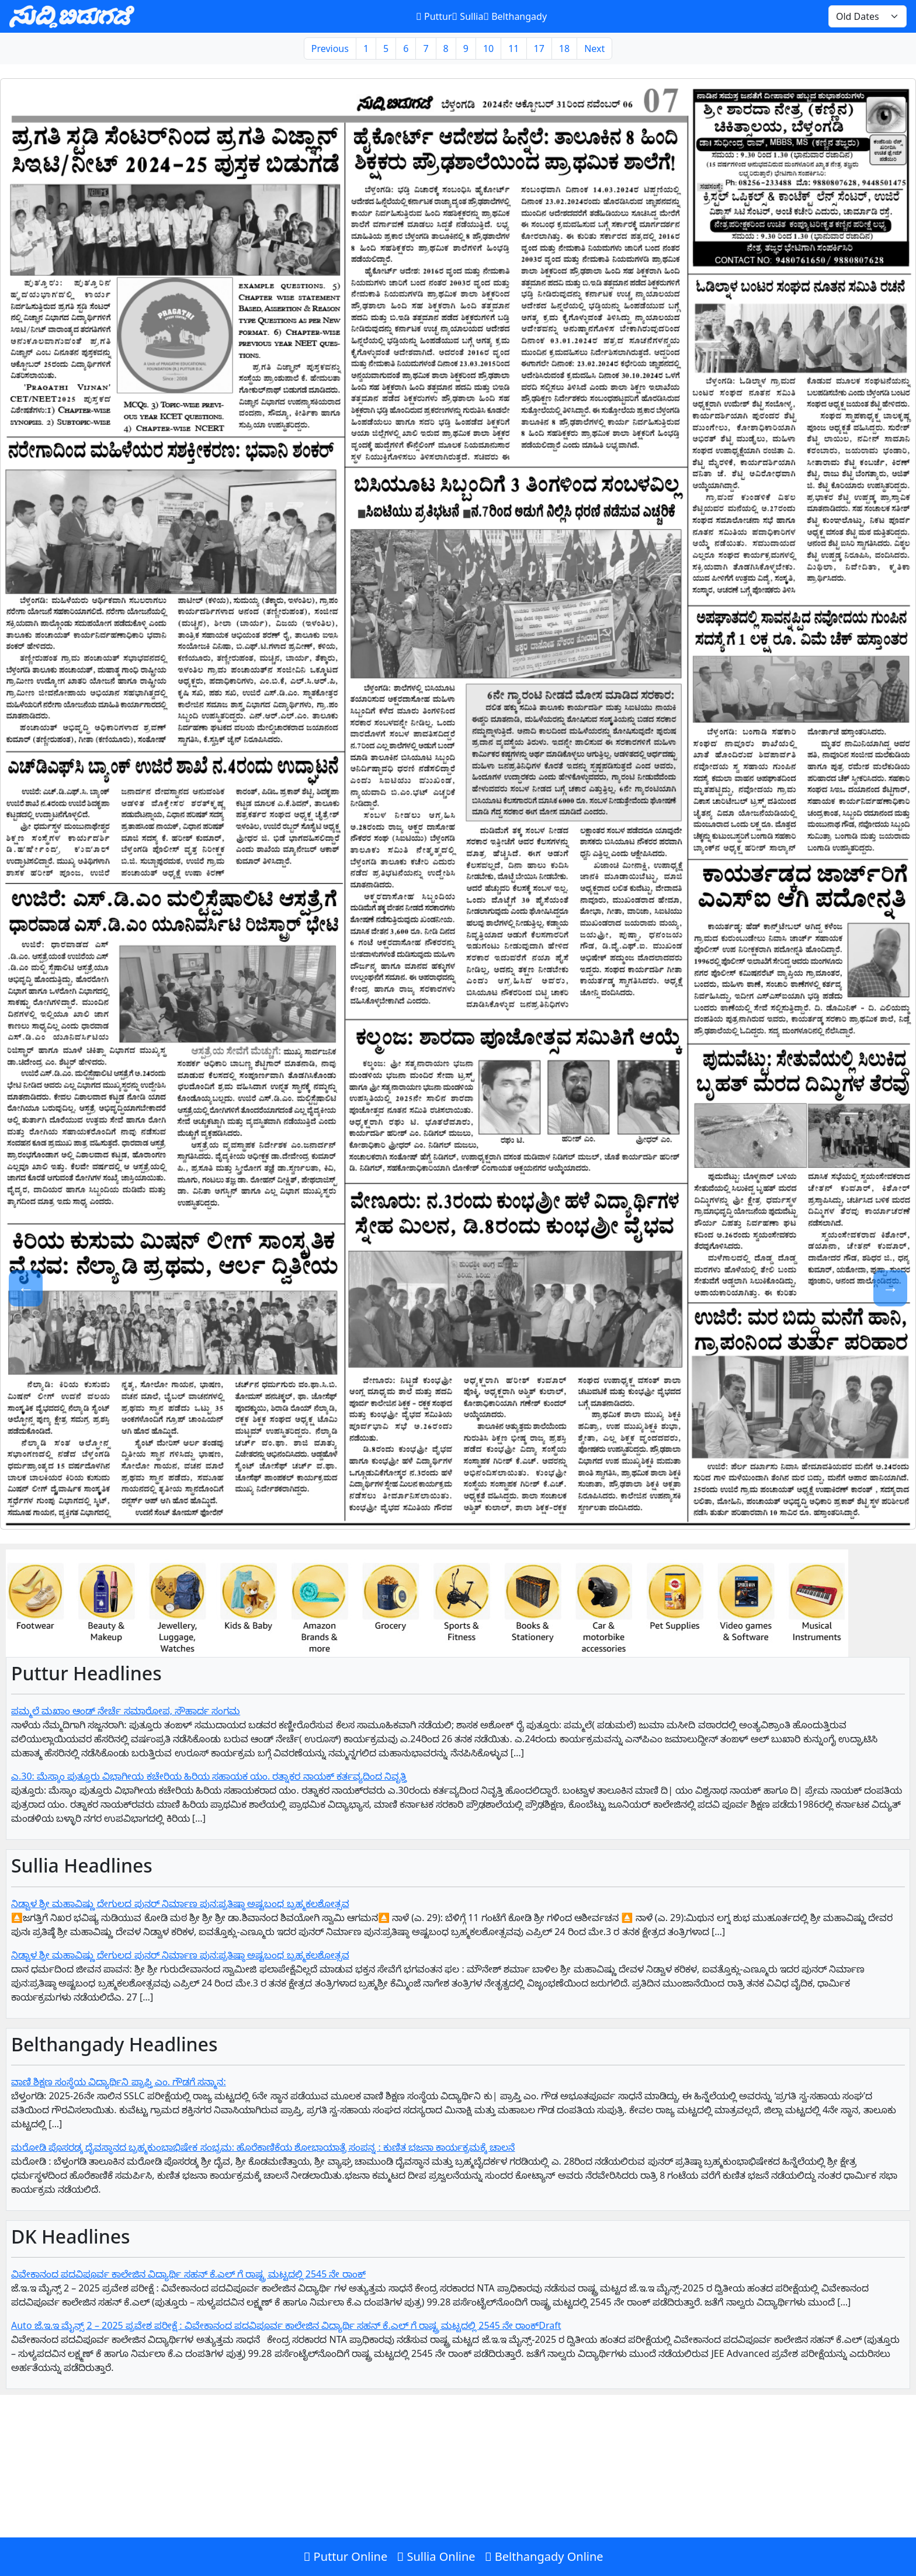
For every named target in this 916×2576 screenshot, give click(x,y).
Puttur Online (345, 2556)
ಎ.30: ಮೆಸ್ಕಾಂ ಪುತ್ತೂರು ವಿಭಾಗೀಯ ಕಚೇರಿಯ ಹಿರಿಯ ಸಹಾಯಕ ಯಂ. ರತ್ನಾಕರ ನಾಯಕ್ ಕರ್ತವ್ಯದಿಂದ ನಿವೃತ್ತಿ (209, 1776)
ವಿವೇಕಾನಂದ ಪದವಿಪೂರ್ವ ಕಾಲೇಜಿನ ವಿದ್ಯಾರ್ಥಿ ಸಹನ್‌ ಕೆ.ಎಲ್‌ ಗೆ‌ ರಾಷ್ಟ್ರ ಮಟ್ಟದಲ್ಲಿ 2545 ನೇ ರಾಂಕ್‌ (188, 2274)
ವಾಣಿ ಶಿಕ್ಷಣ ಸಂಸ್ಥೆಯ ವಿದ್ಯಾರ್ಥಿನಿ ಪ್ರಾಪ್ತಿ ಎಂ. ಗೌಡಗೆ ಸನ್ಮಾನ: (118, 2081)
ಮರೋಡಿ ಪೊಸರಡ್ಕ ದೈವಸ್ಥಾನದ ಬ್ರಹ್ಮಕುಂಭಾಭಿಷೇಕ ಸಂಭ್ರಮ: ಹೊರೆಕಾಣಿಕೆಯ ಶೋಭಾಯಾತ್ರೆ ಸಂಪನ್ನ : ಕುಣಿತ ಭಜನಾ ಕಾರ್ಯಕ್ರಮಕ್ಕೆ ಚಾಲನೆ (263, 2147)
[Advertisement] (350, 2490)
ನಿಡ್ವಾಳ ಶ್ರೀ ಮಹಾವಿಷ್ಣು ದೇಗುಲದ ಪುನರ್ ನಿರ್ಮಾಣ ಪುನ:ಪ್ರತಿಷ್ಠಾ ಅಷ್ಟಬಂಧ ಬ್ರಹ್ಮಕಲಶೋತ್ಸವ (180, 1903)
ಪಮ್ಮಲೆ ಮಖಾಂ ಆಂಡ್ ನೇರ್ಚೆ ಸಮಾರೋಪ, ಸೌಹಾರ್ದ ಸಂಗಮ (125, 1710)
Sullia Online (436, 2556)
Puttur (434, 16)
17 (539, 48)
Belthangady (515, 16)
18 (564, 48)
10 (488, 48)
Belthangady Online (544, 2556)
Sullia (468, 16)
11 (513, 48)
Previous (330, 48)
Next (594, 48)
